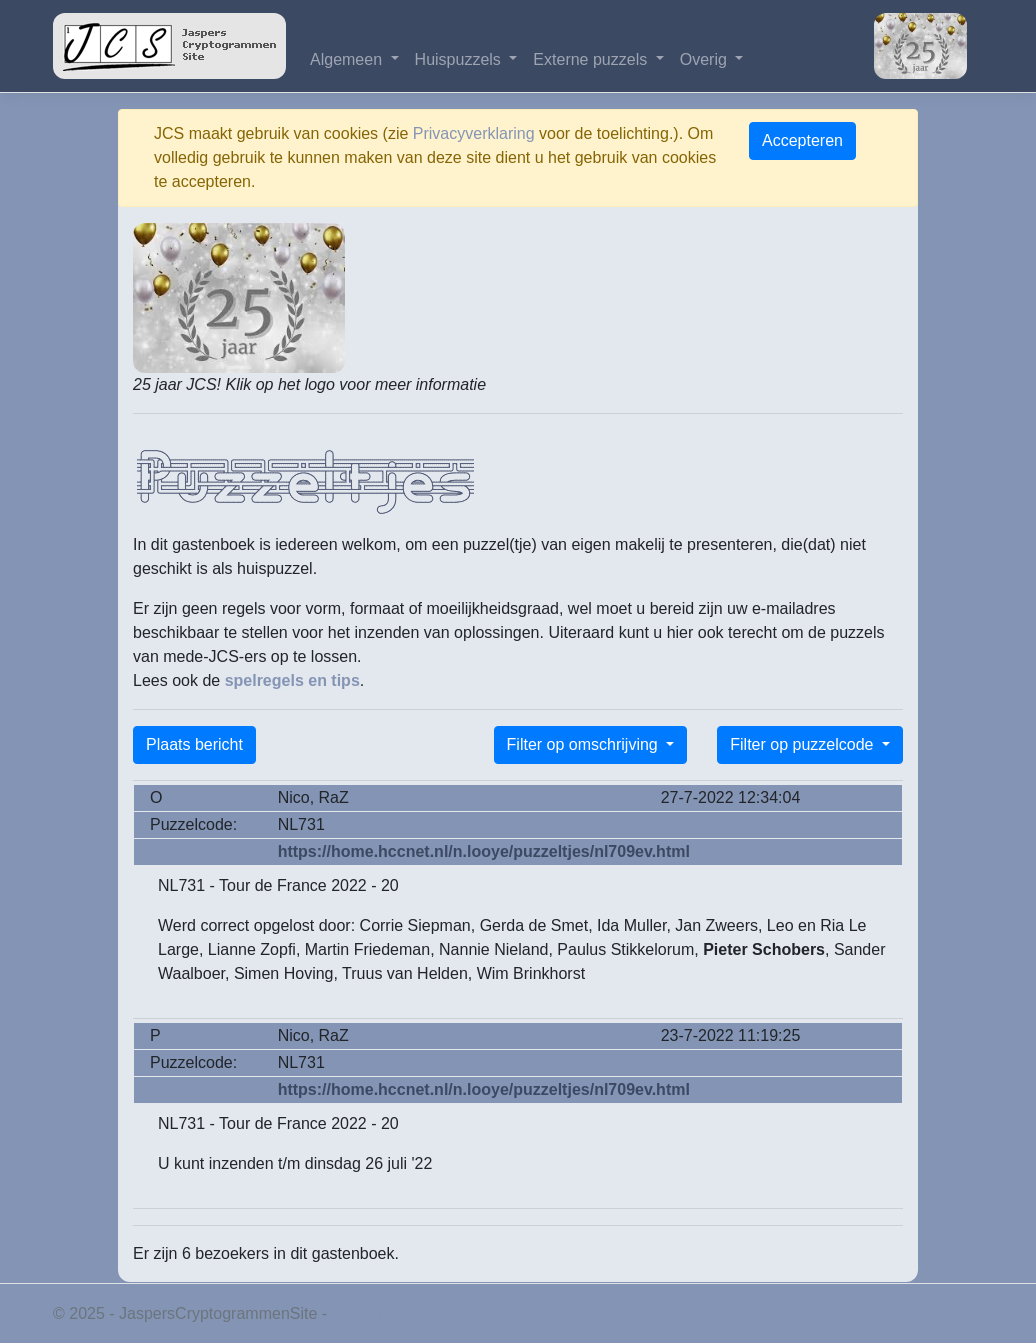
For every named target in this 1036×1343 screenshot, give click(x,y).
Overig (706, 59)
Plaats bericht (194, 744)
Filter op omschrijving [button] (585, 744)
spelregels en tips (292, 680)
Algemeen (348, 59)
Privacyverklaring (474, 133)
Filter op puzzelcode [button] (804, 744)
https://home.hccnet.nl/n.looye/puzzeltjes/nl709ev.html (484, 851)
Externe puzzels (592, 59)
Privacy (358, 1313)
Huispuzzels (460, 59)
